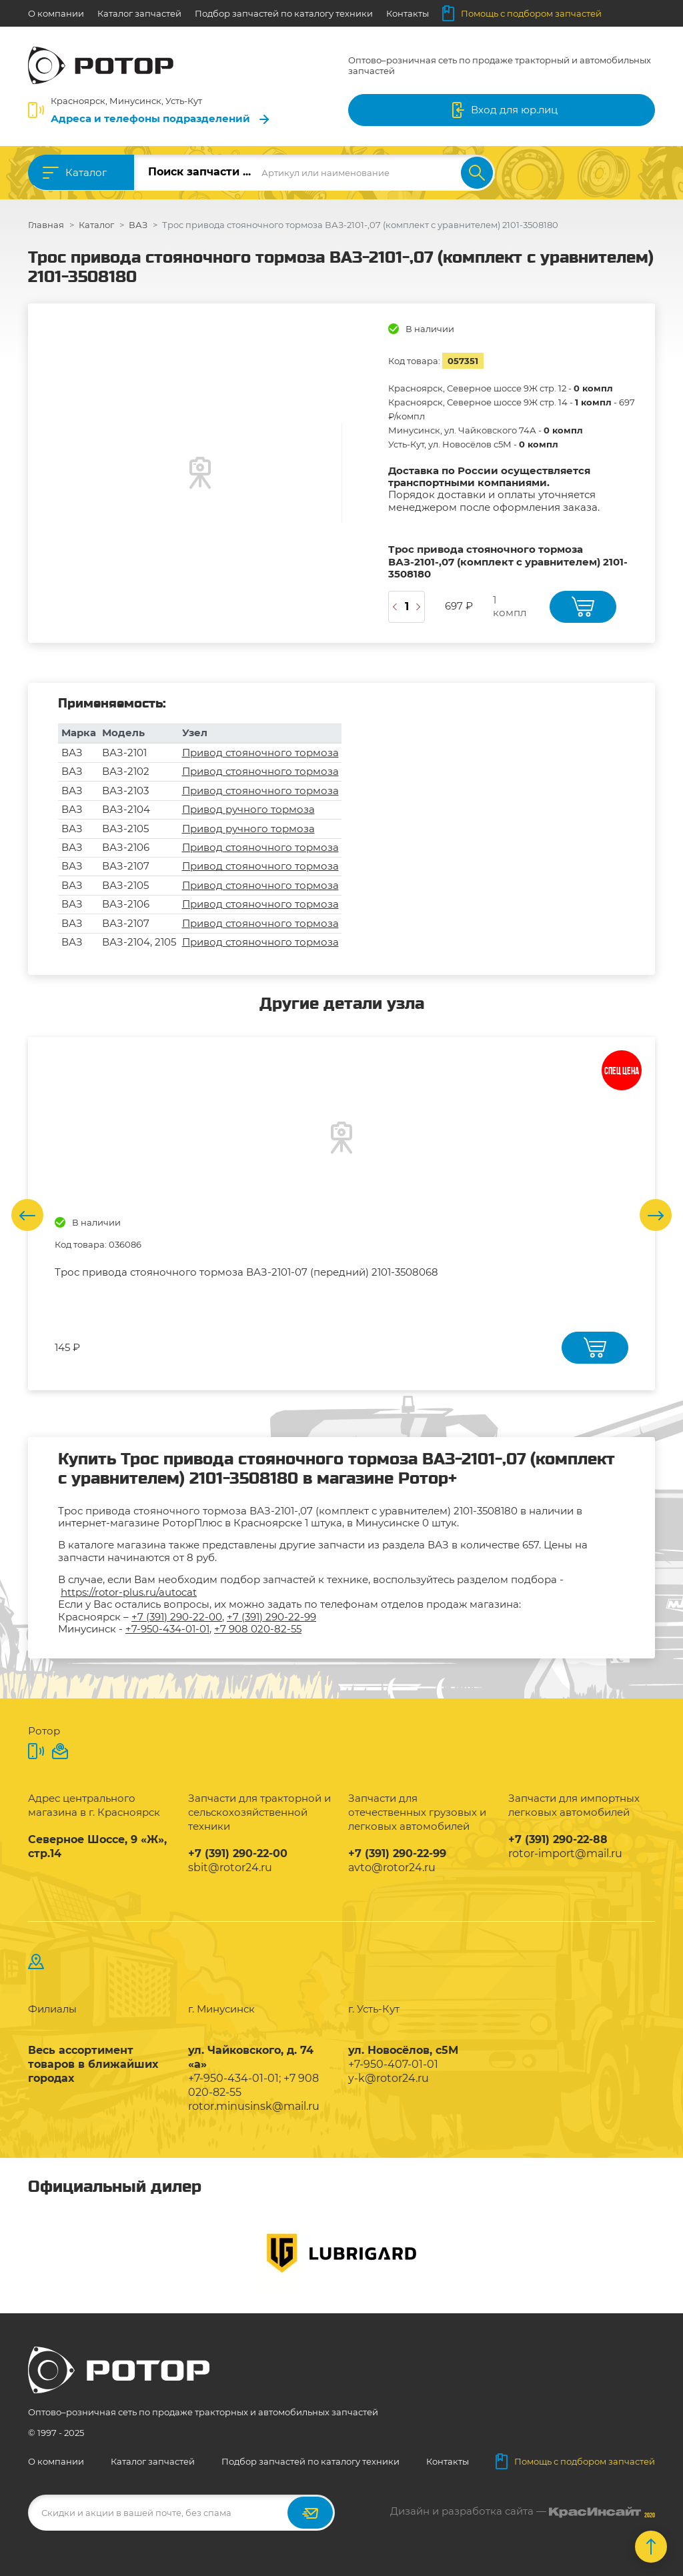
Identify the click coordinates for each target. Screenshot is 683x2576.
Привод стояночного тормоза (260, 752)
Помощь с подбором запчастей (522, 13)
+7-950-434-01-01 (167, 1628)
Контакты (407, 13)
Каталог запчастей (139, 13)
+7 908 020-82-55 (257, 1628)
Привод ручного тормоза (248, 809)
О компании (56, 13)
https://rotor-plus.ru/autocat (129, 1592)
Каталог (86, 172)
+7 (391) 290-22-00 (176, 1616)
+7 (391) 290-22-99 (271, 1616)
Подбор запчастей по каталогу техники (284, 13)
